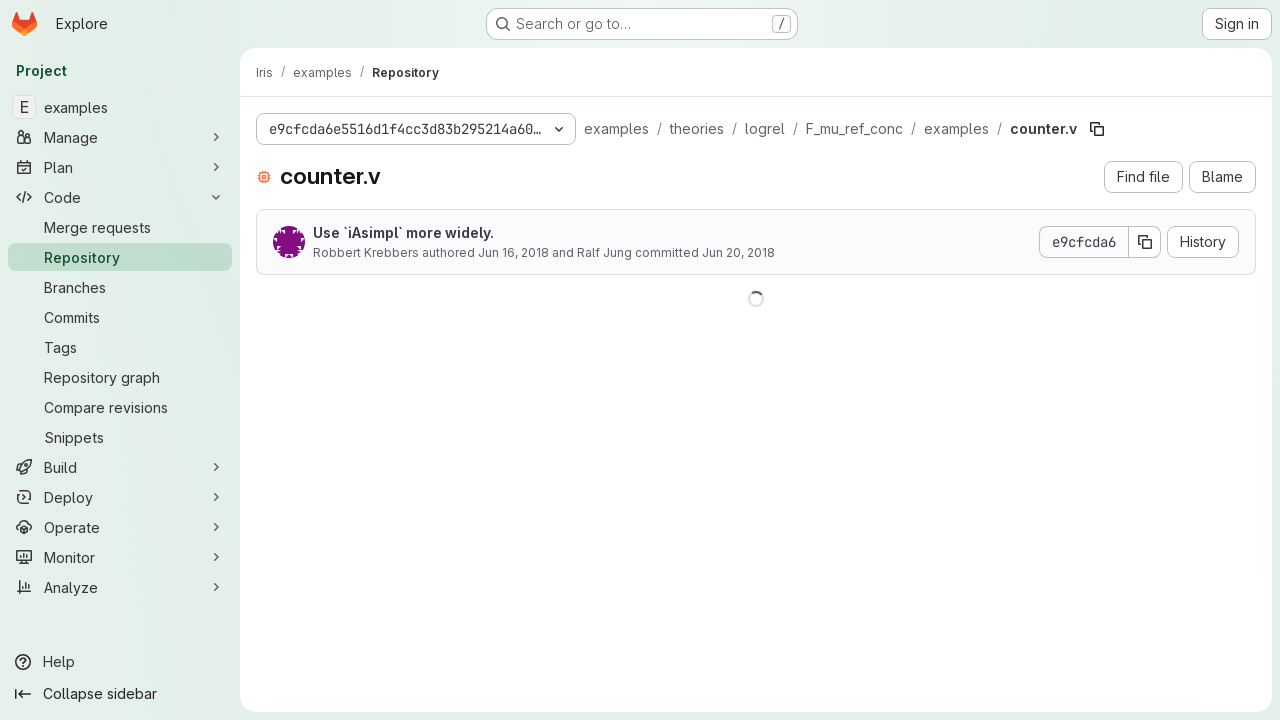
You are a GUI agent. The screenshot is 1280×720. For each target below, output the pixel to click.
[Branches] (120, 287)
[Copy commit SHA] (1145, 242)
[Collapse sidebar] (120, 694)
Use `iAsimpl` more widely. (403, 232)
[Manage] (120, 137)
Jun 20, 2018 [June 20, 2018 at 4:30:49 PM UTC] (738, 252)
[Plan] (120, 167)
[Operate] (120, 527)
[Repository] (120, 257)
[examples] (120, 107)
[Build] (120, 467)
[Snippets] (120, 437)
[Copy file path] (1097, 129)
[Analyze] (120, 587)
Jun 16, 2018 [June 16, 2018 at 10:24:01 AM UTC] (513, 252)
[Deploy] (120, 497)
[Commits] (120, 317)
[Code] (120, 197)
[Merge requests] (120, 227)
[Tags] (120, 347)
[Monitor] (120, 557)
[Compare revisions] (120, 407)
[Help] (120, 662)
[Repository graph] (120, 377)
